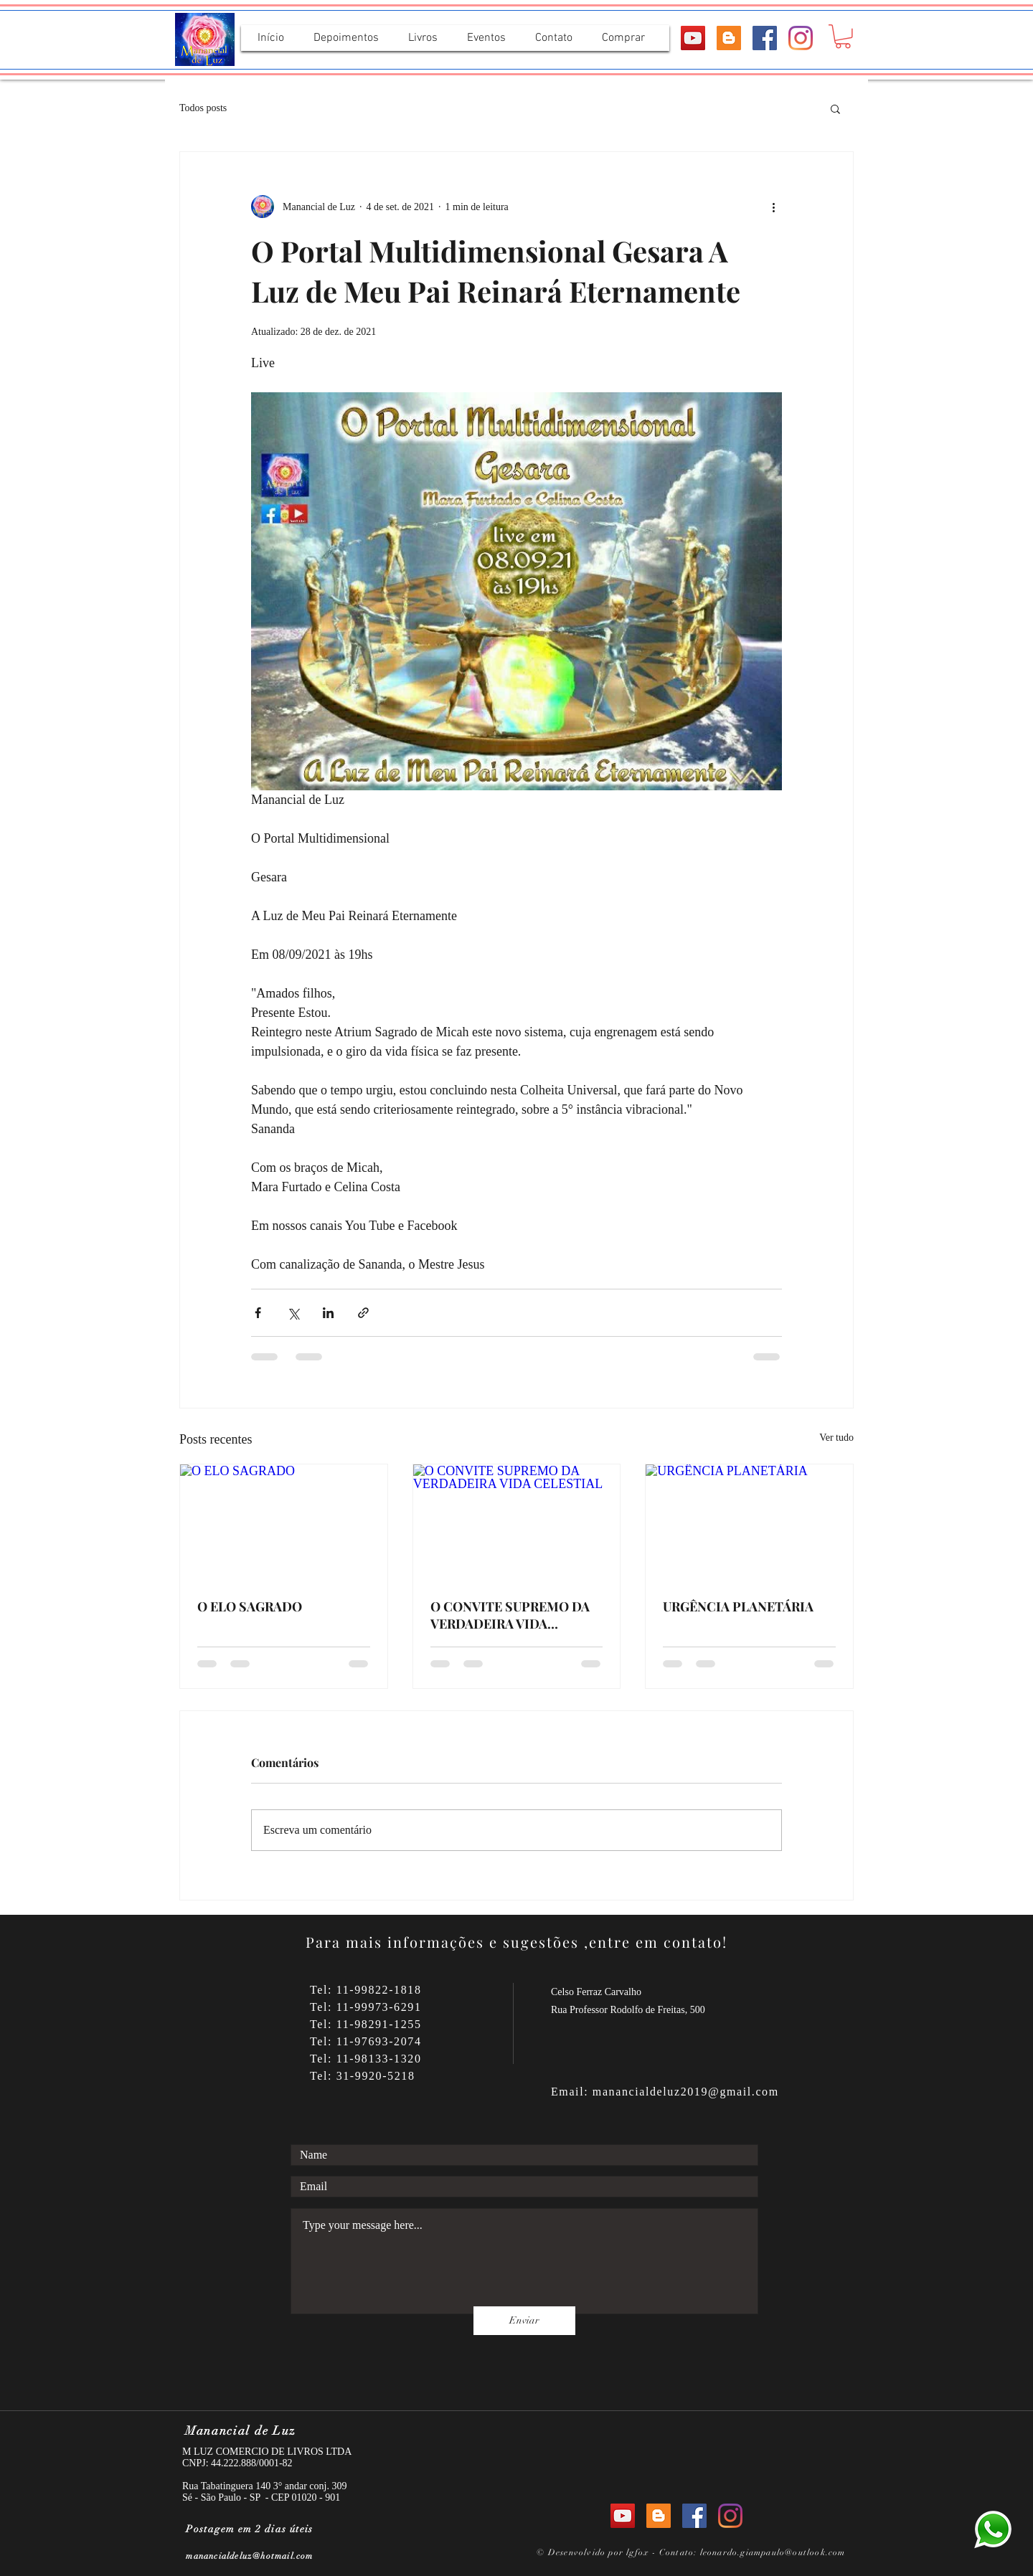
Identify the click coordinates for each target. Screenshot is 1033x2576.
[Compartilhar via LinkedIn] (328, 1313)
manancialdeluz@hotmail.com (249, 2556)
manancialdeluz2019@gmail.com (686, 2091)
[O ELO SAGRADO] (283, 1522)
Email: (572, 2091)
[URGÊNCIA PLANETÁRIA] (749, 1522)
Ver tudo (836, 1437)
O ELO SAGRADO (249, 1606)
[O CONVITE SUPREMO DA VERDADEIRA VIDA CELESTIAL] (517, 1522)
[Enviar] (524, 2320)
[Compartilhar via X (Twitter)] (293, 1313)
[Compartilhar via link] (363, 1313)
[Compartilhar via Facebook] (258, 1313)
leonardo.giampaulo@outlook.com (773, 2552)
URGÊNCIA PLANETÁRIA (738, 1606)
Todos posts (203, 108)
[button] (843, 36)
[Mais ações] (773, 206)
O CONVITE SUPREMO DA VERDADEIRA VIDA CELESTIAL (510, 1615)
